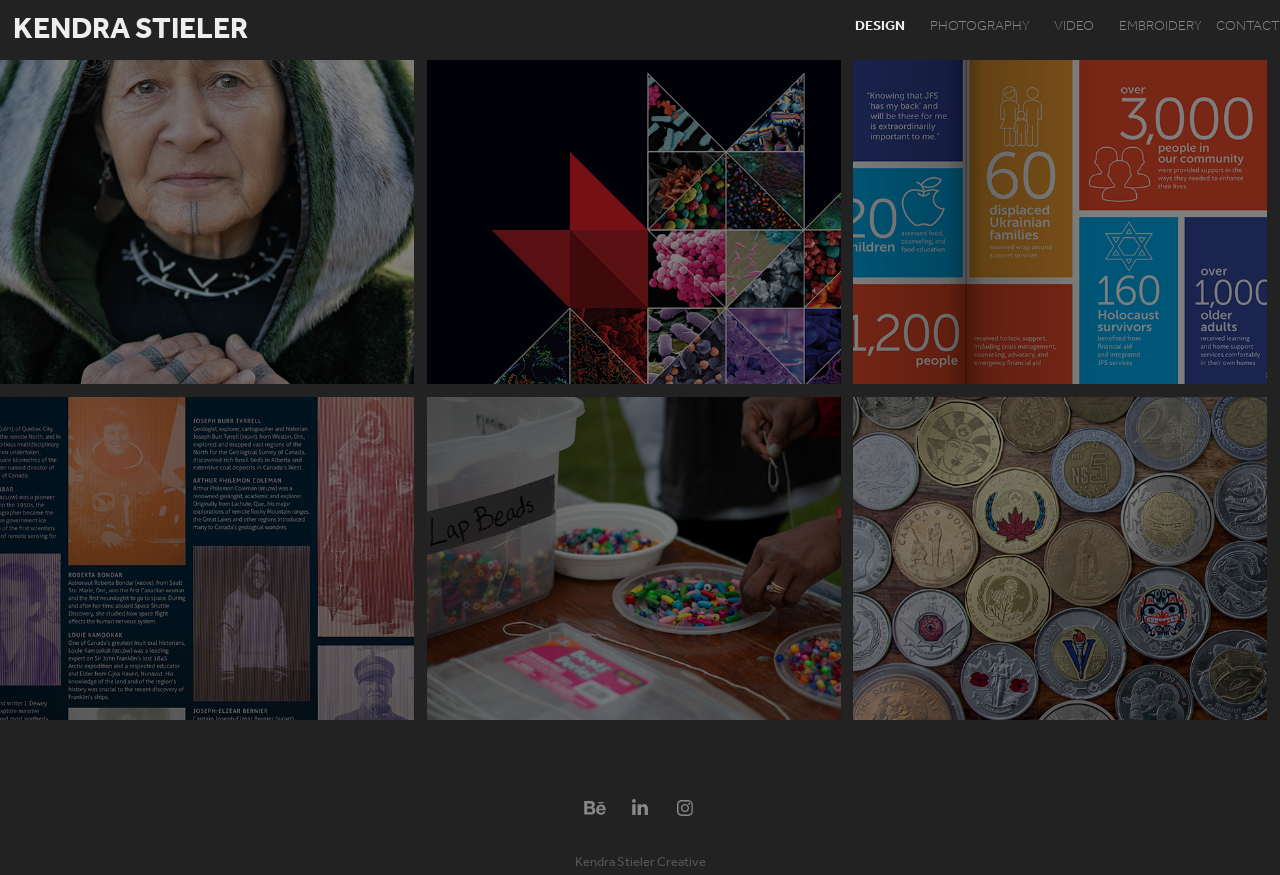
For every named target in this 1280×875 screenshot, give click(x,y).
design (880, 26)
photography (980, 26)
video (1074, 26)
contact (1248, 26)
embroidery (1160, 26)
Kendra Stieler (130, 30)
